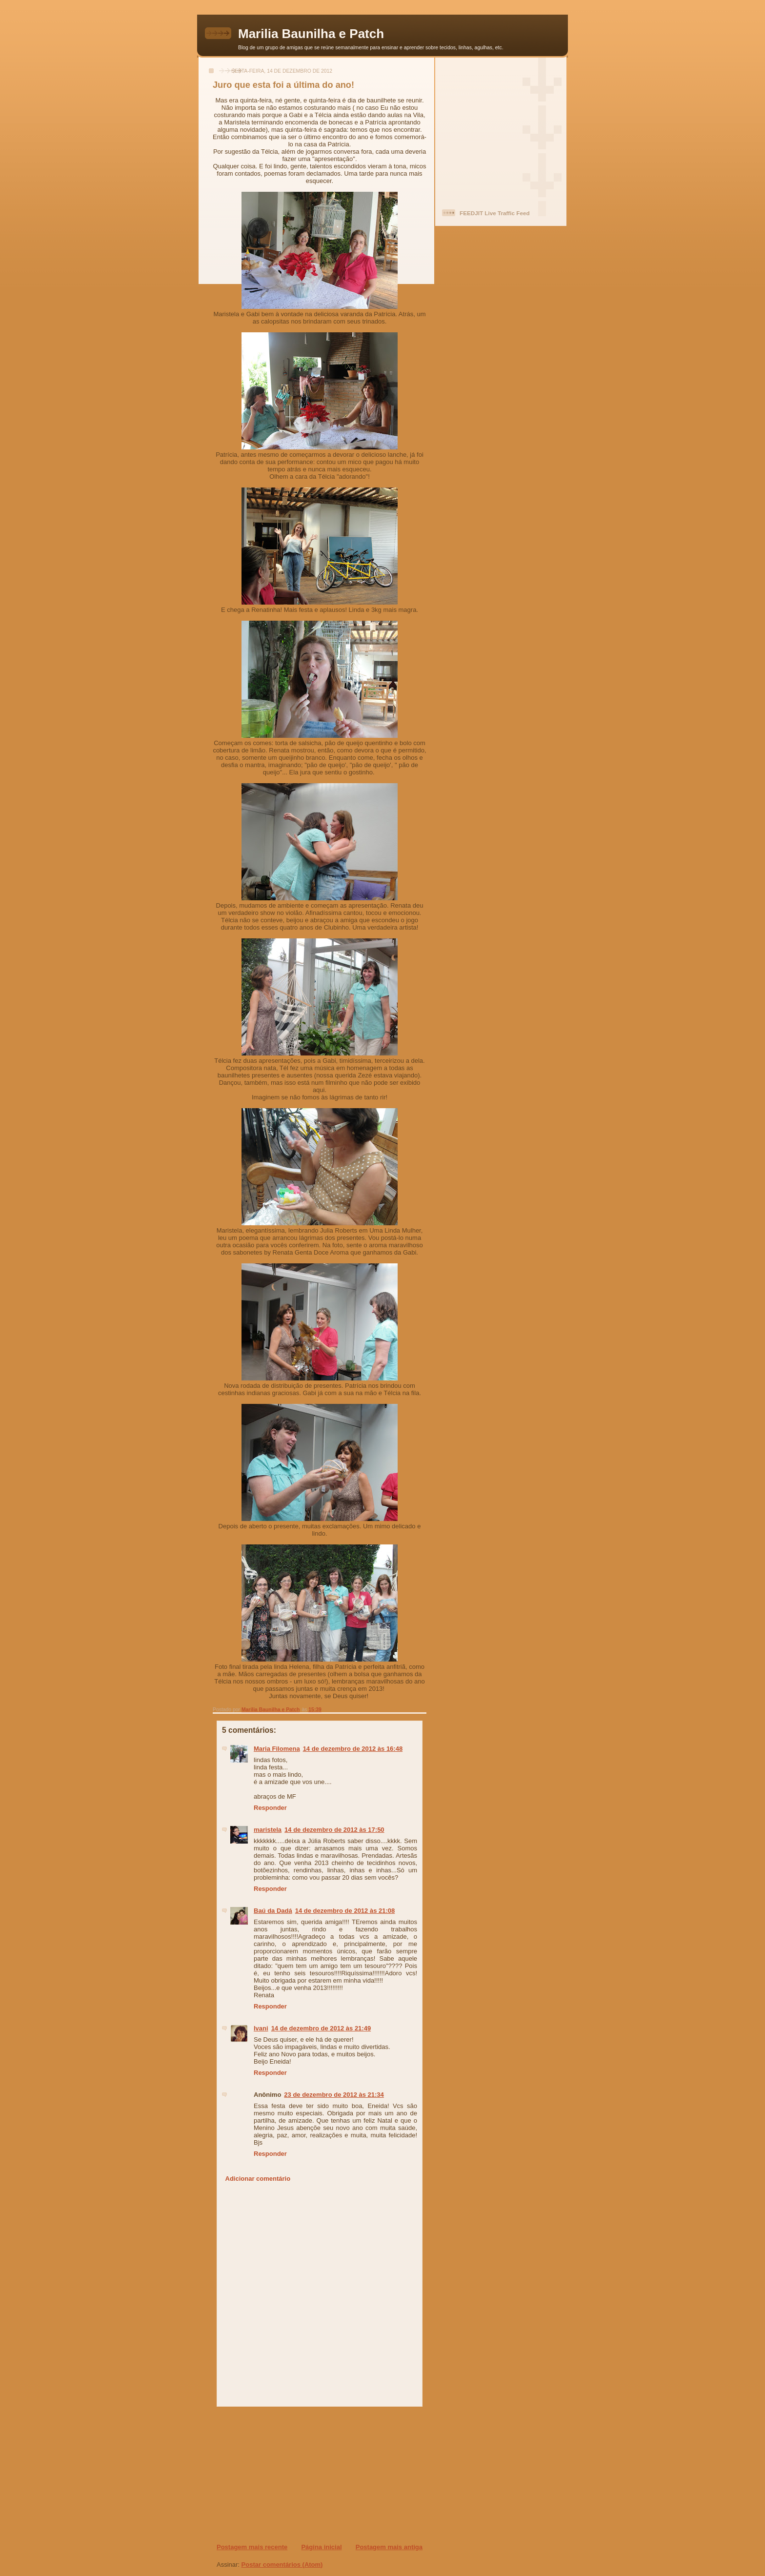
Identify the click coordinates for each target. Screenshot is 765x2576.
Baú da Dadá (273, 1910)
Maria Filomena (277, 1748)
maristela (268, 1829)
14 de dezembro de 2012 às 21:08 (345, 1910)
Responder (270, 1807)
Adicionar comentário (258, 2178)
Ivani (261, 2028)
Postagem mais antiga (389, 2547)
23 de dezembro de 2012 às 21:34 (334, 2094)
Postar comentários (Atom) (282, 2564)
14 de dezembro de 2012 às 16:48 (353, 1748)
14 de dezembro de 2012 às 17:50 (334, 1829)
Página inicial (321, 2547)
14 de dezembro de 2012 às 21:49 (321, 2028)
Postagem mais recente (252, 2547)
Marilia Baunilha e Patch (311, 33)
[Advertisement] (275, 2474)
